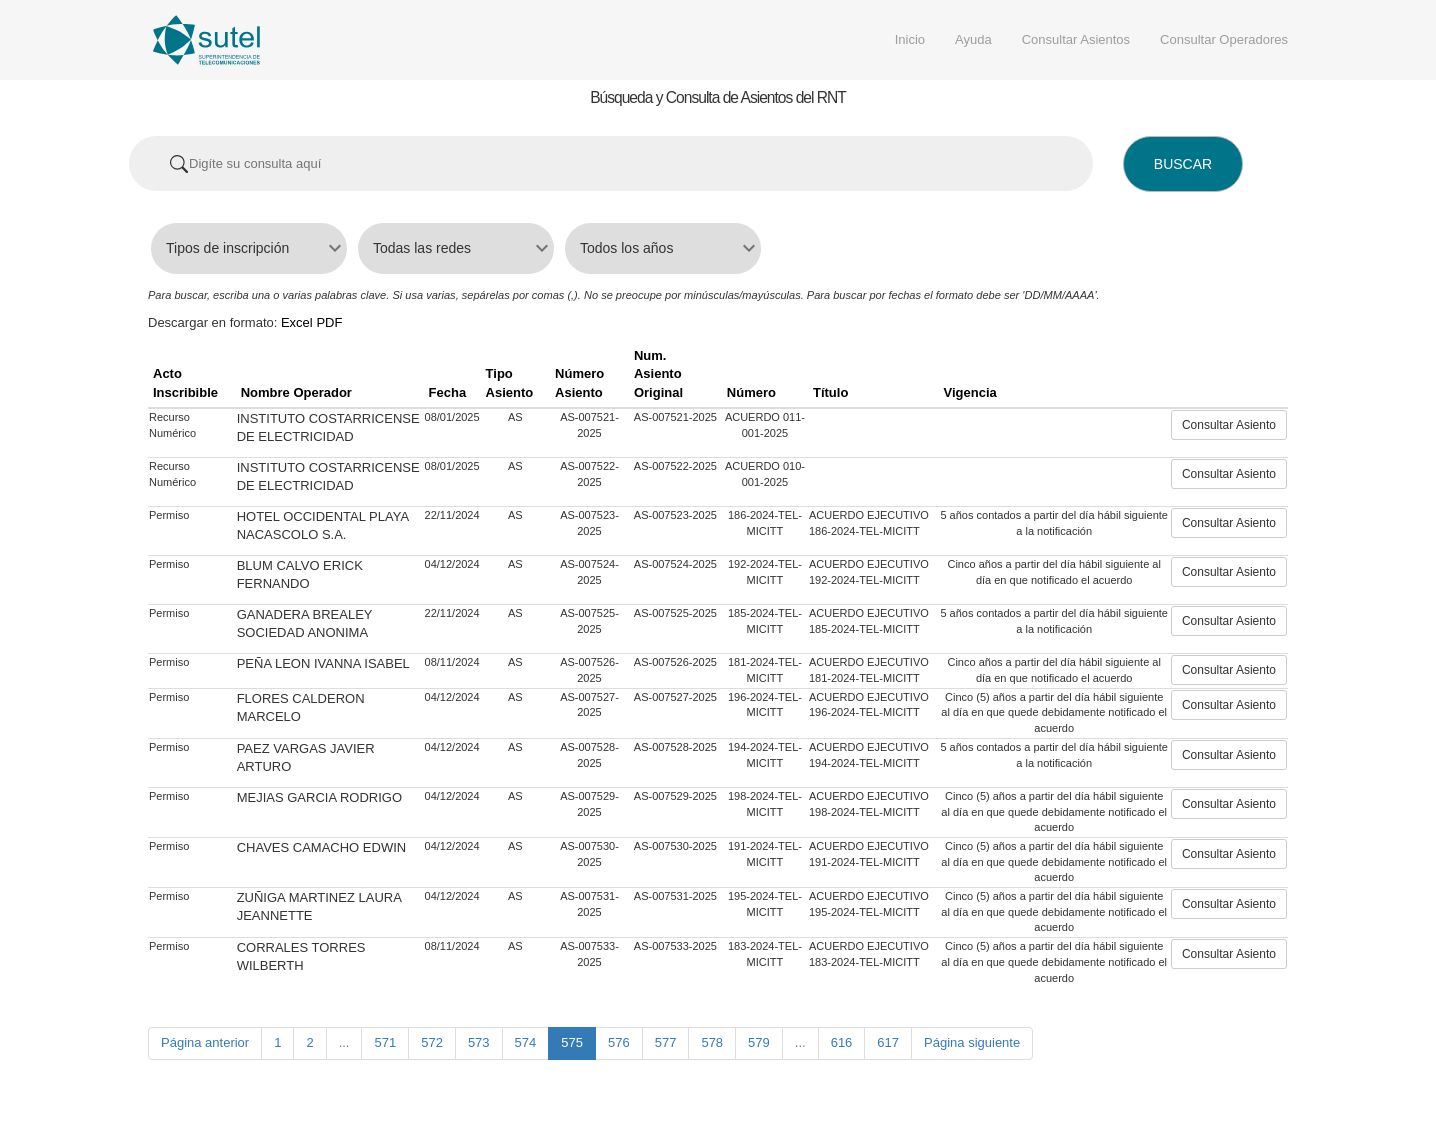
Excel (297, 322)
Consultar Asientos (1076, 39)
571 (385, 1042)
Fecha (448, 392)
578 (712, 1042)
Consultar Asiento (1229, 425)
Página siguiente (972, 1042)
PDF (329, 322)
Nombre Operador (296, 392)
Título (830, 392)
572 (432, 1042)
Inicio (910, 39)
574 (526, 1042)
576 (619, 1042)
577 (666, 1042)
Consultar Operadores (1224, 39)
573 (479, 1042)
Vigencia (970, 392)
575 (572, 1042)
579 (759, 1042)
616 (842, 1042)
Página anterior (205, 1042)
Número (751, 392)
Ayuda (973, 39)
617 (888, 1042)
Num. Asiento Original (658, 374)
